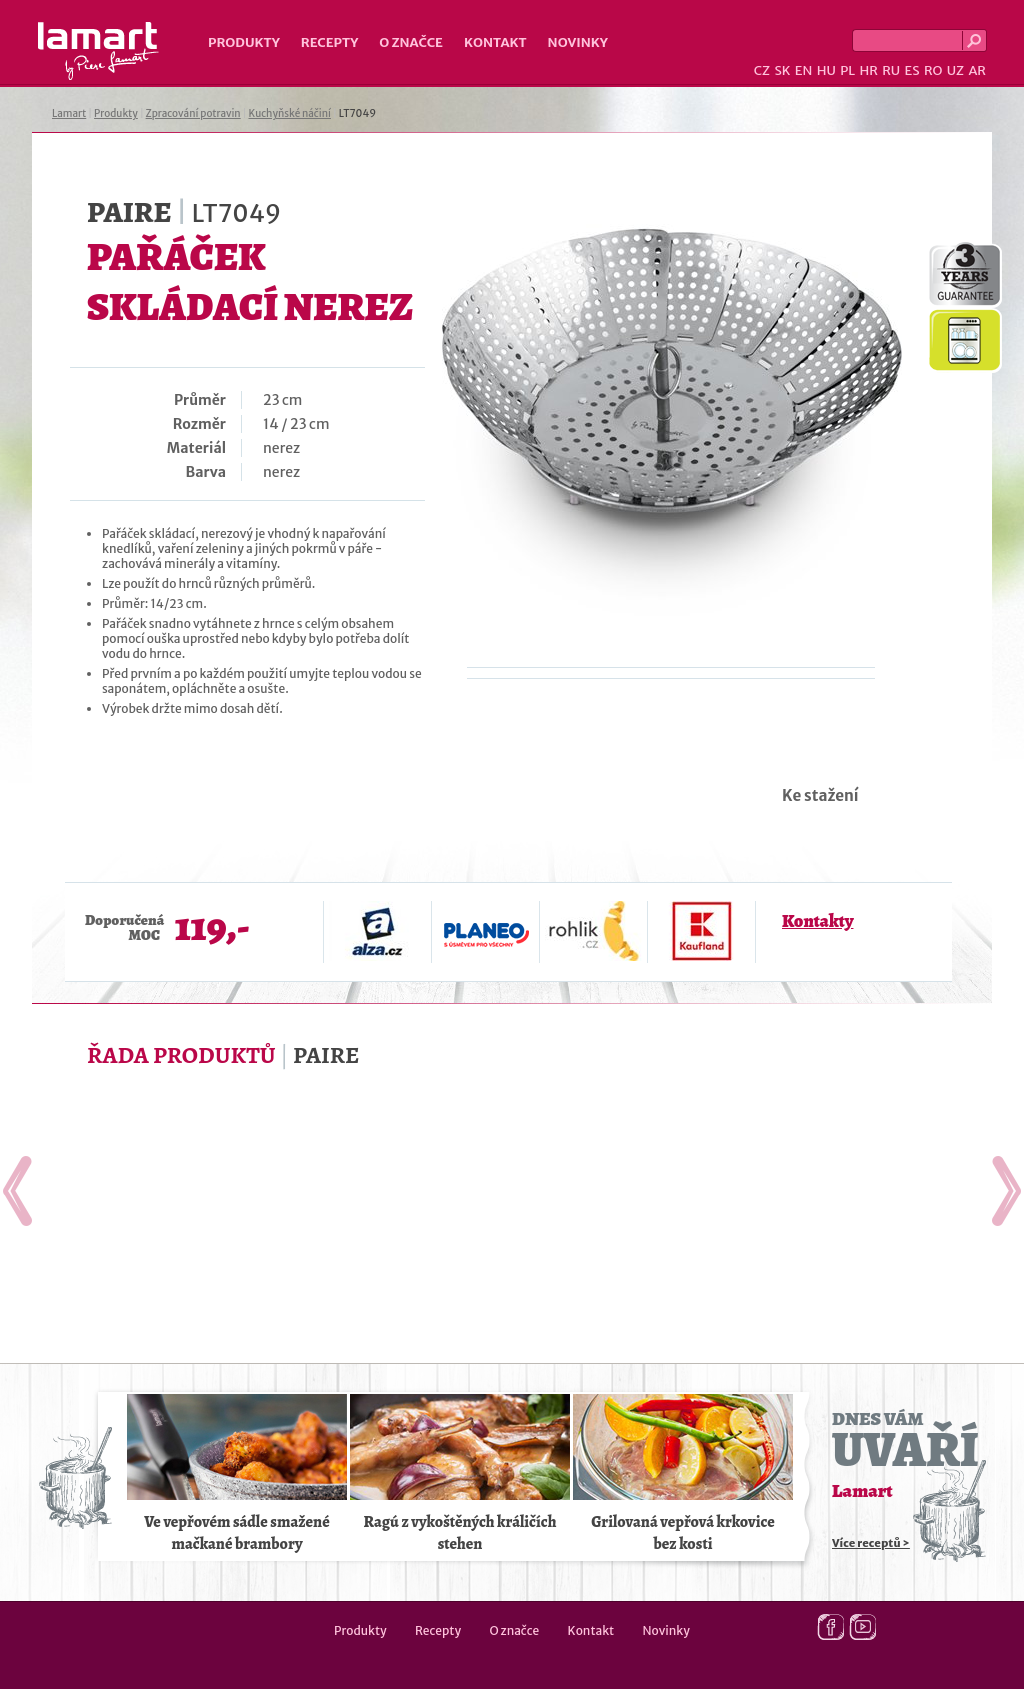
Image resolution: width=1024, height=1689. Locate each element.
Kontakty (817, 921)
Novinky (578, 42)
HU (826, 70)
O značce (411, 42)
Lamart (98, 51)
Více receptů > (871, 1543)
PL (847, 70)
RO (933, 70)
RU (891, 70)
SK (782, 70)
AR (977, 70)
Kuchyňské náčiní (289, 113)
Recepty (329, 42)
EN (804, 70)
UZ (955, 70)
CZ (762, 70)
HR (868, 70)
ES (912, 70)
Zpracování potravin (193, 113)
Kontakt (495, 42)
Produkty (244, 42)
